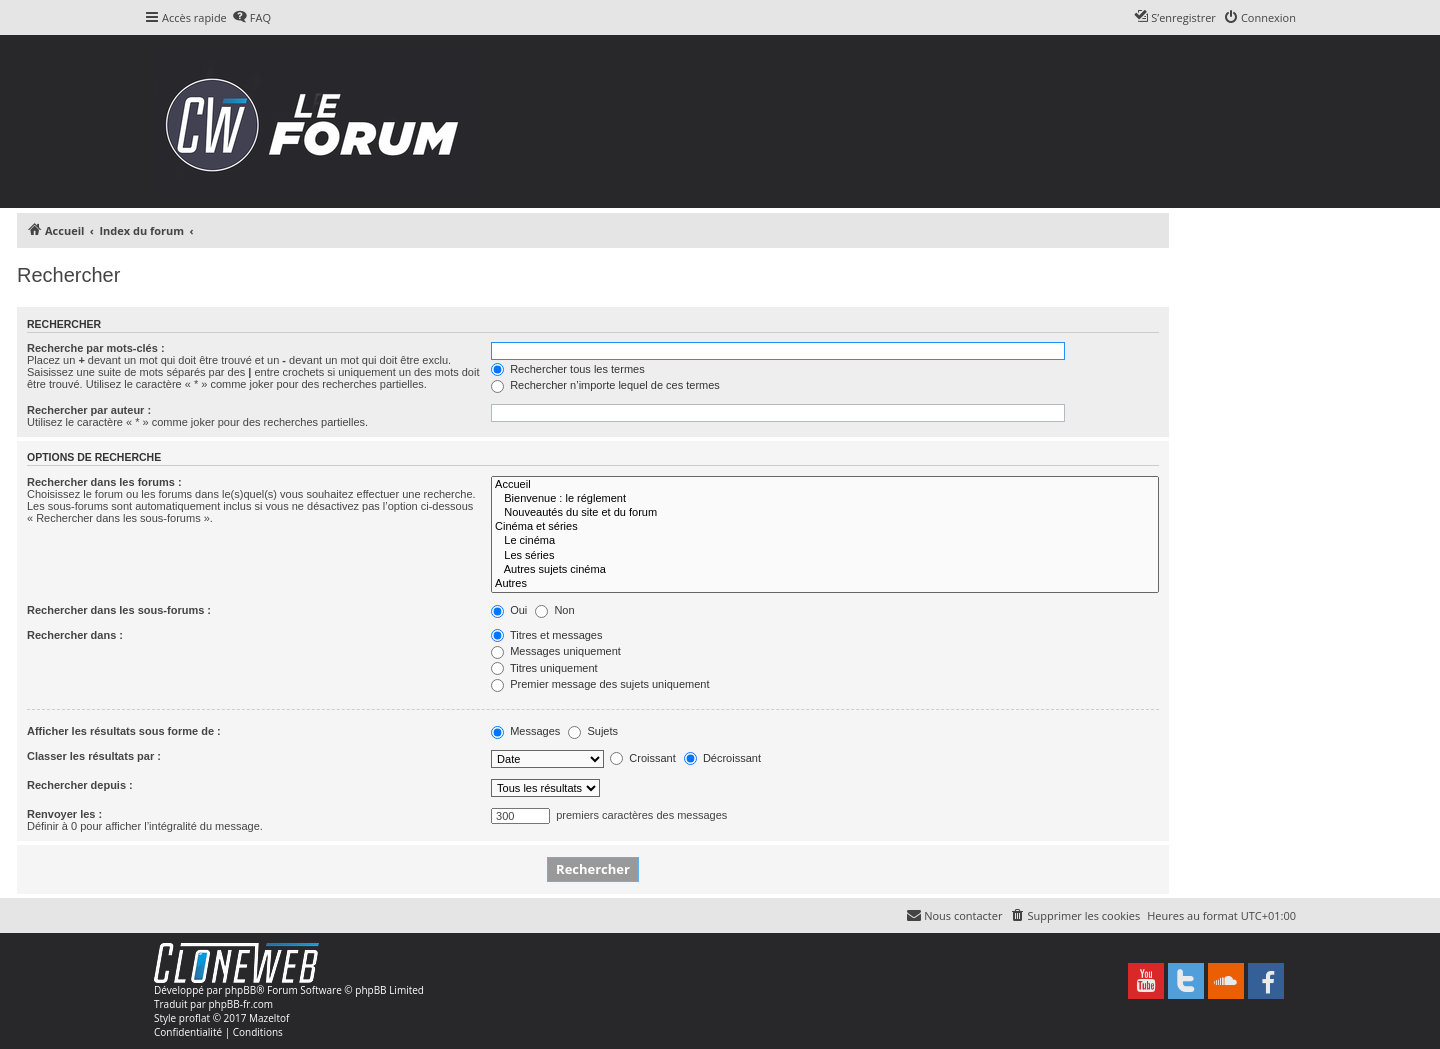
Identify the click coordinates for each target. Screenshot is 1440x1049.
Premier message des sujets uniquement (600, 684)
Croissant (643, 758)
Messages (525, 731)
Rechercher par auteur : (89, 410)
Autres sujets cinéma (825, 570)
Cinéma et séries (825, 527)
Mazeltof (269, 1018)
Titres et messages (546, 635)
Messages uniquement (556, 651)
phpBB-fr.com (240, 1004)
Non (554, 610)
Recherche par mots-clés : (96, 348)
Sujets (593, 731)
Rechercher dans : (75, 635)
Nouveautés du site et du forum (825, 513)
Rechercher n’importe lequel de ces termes (605, 385)
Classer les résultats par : (94, 756)
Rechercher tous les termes (568, 369)
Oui (509, 610)
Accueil (825, 485)
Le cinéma (825, 541)
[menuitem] (251, 18)
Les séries (825, 556)
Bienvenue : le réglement (825, 499)
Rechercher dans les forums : (104, 482)
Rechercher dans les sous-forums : (119, 610)
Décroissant (722, 758)
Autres (825, 584)
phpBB (240, 990)
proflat (194, 1018)
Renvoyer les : (64, 814)
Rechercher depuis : (80, 785)
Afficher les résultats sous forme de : (124, 731)
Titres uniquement (544, 668)
